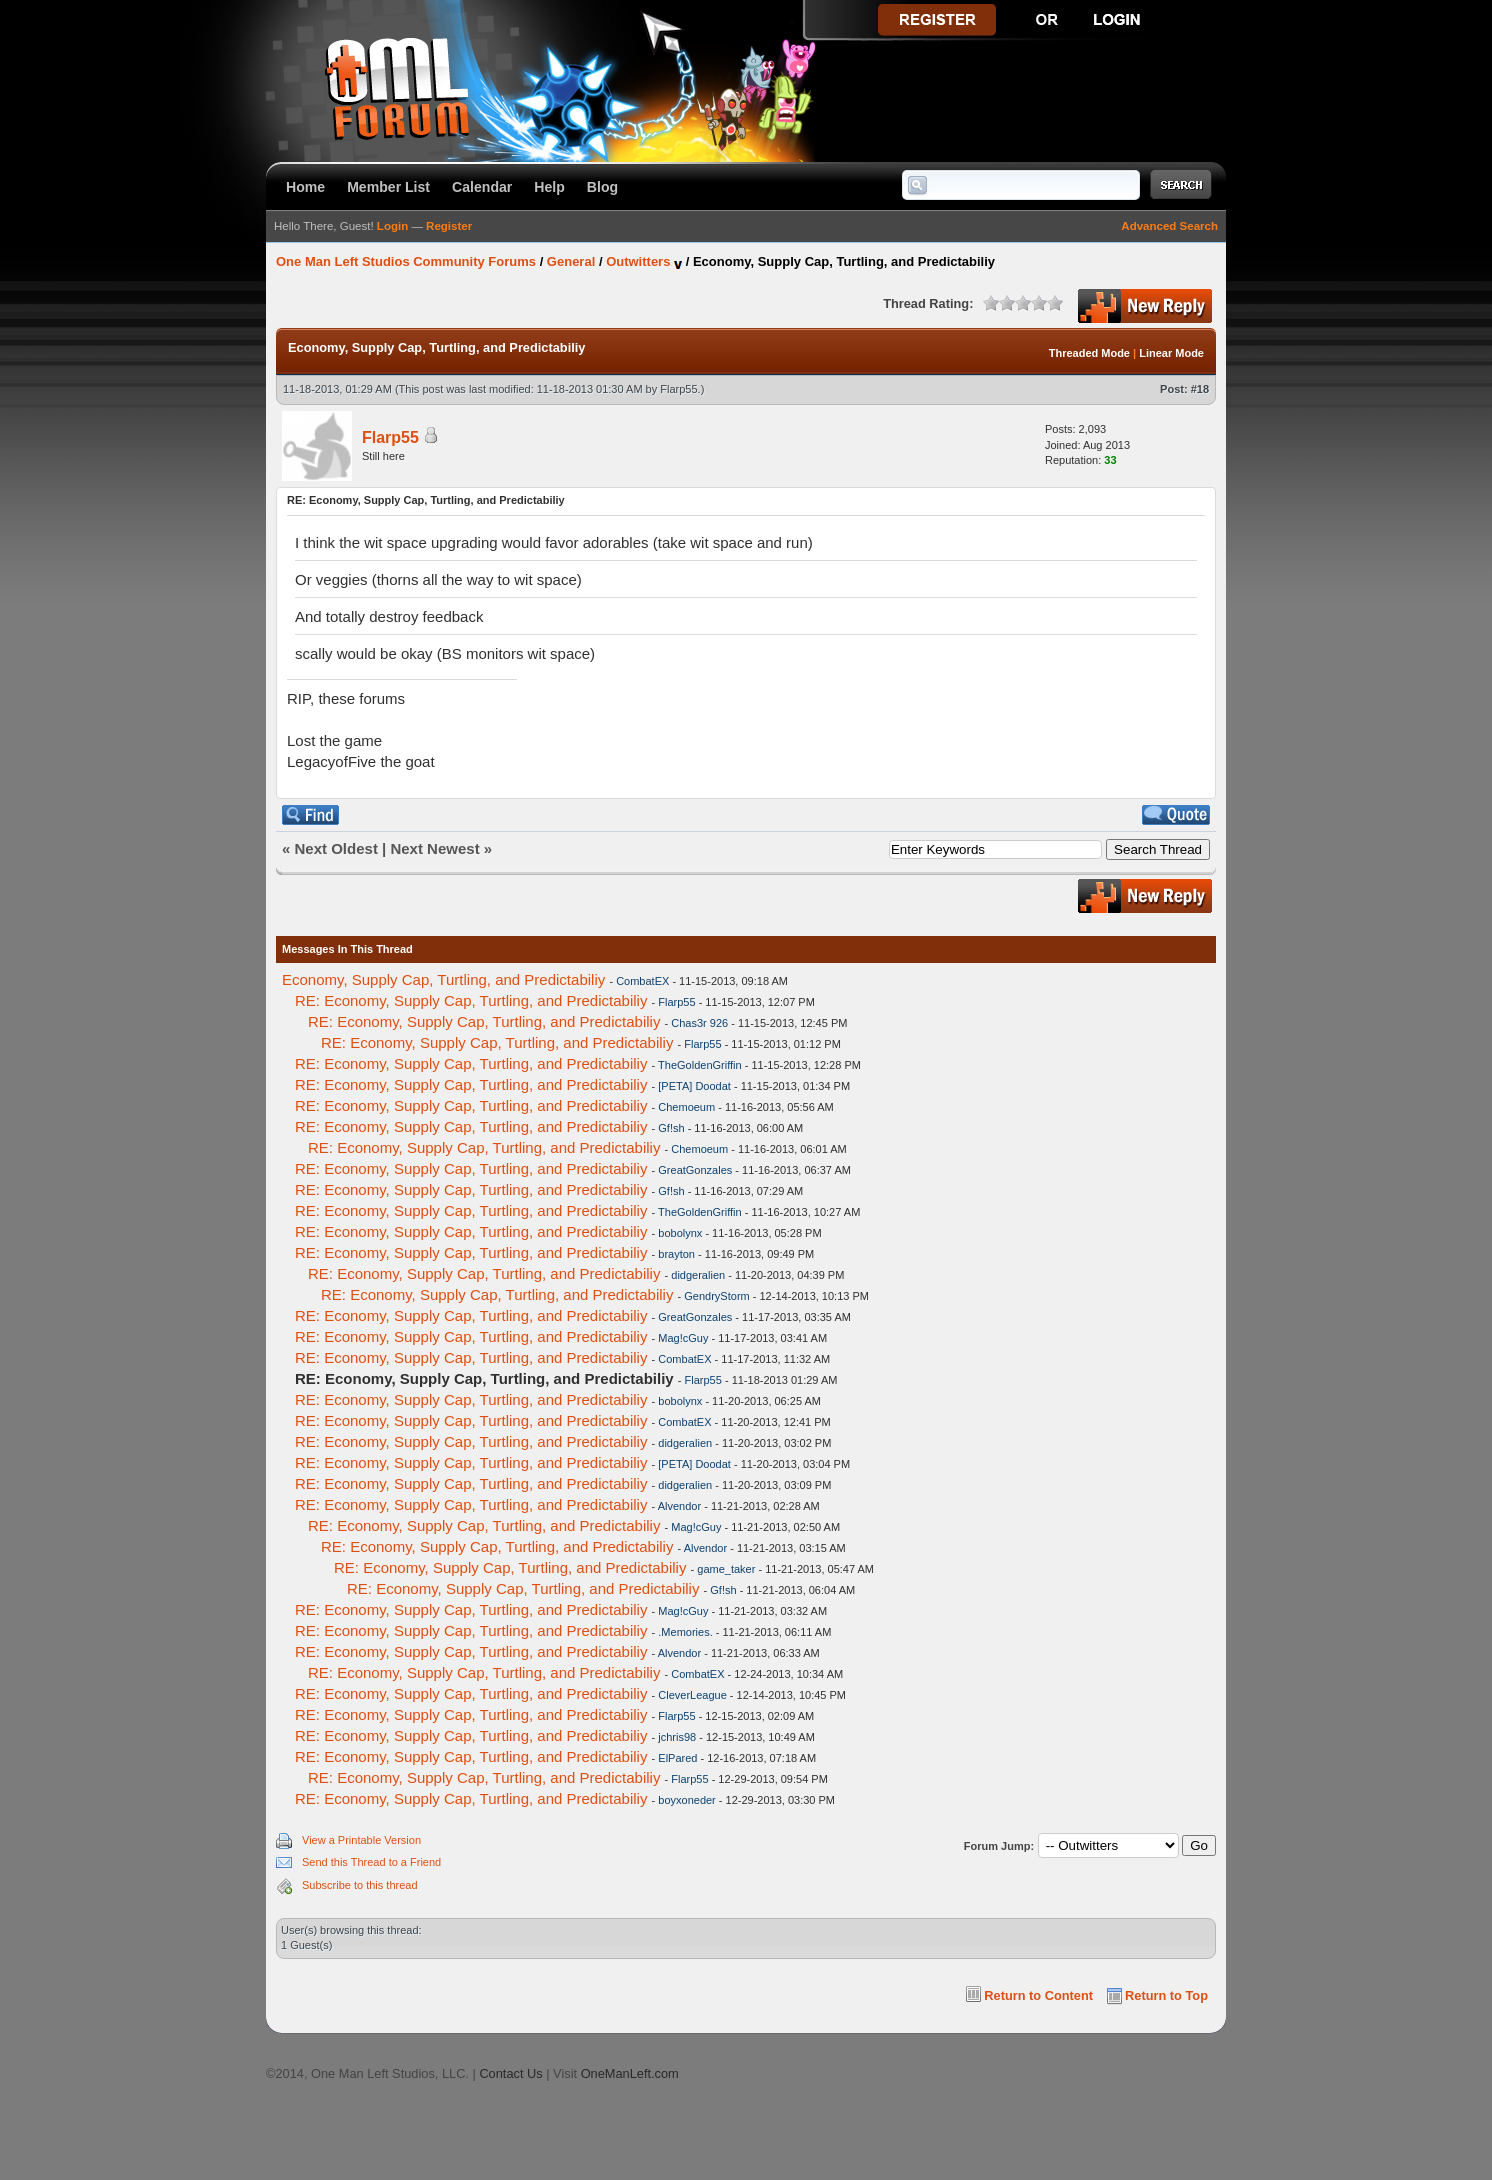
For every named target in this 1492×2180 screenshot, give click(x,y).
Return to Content (1038, 1995)
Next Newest (434, 848)
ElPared (677, 1758)
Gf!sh (671, 1128)
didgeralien (698, 1275)
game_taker (726, 1569)
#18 (1200, 389)
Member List (388, 187)
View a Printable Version (361, 1840)
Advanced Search (1169, 226)
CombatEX (642, 981)
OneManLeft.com (630, 2073)
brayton (676, 1254)
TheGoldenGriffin (700, 1065)
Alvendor (679, 1506)
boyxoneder (687, 1800)
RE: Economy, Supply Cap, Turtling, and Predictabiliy (471, 1000)
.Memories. (685, 1632)
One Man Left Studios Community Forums (406, 261)
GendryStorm (716, 1296)
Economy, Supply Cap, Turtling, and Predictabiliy (443, 979)
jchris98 (677, 1737)
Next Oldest (336, 848)
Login (392, 226)
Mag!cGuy (683, 1338)
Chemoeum (686, 1107)
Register (449, 226)
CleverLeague (692, 1695)
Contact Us (510, 2073)
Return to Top (1166, 1995)
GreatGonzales (695, 1170)
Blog (602, 187)
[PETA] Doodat (694, 1086)
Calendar (482, 187)
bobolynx (680, 1233)
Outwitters (638, 261)
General (571, 261)
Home (305, 187)
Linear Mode (1171, 353)
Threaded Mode (1089, 353)
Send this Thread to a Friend (371, 1862)
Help (549, 187)
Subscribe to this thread (360, 1885)
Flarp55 (678, 389)
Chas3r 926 (699, 1023)
